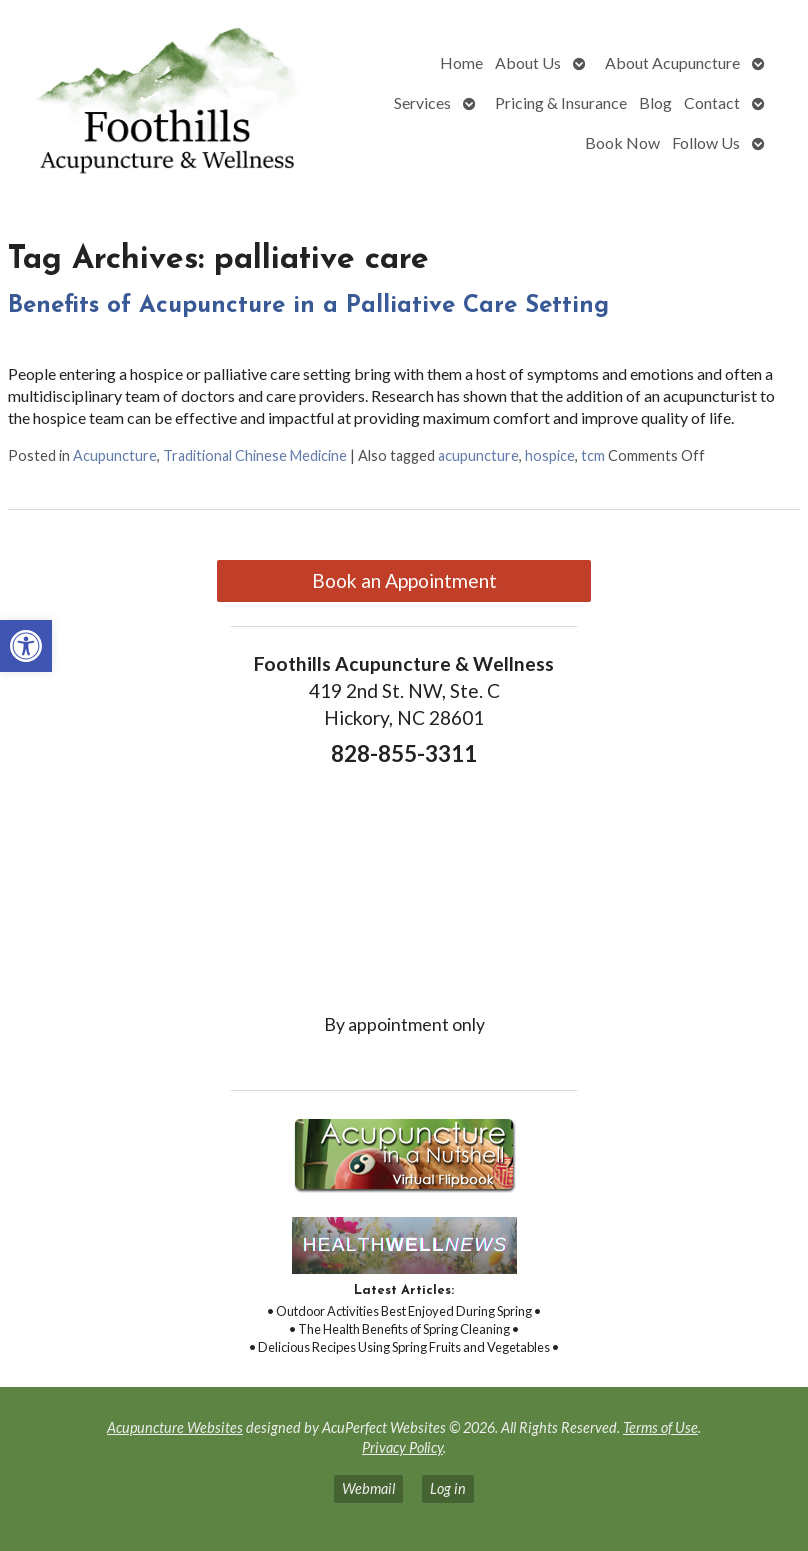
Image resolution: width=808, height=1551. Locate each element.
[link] (26, 646)
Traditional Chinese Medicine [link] (255, 455)
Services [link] (422, 102)
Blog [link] (655, 102)
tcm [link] (593, 455)
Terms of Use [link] (660, 1427)
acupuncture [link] (478, 455)
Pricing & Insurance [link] (561, 102)
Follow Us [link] (706, 142)
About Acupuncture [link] (672, 62)
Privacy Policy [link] (402, 1447)
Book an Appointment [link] (404, 580)
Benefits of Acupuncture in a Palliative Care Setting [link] (308, 306)
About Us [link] (528, 62)
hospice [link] (550, 455)
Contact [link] (712, 102)
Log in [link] (448, 1488)
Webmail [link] (368, 1488)
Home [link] (461, 62)
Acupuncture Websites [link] (175, 1427)
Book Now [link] (622, 142)
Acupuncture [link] (115, 455)
